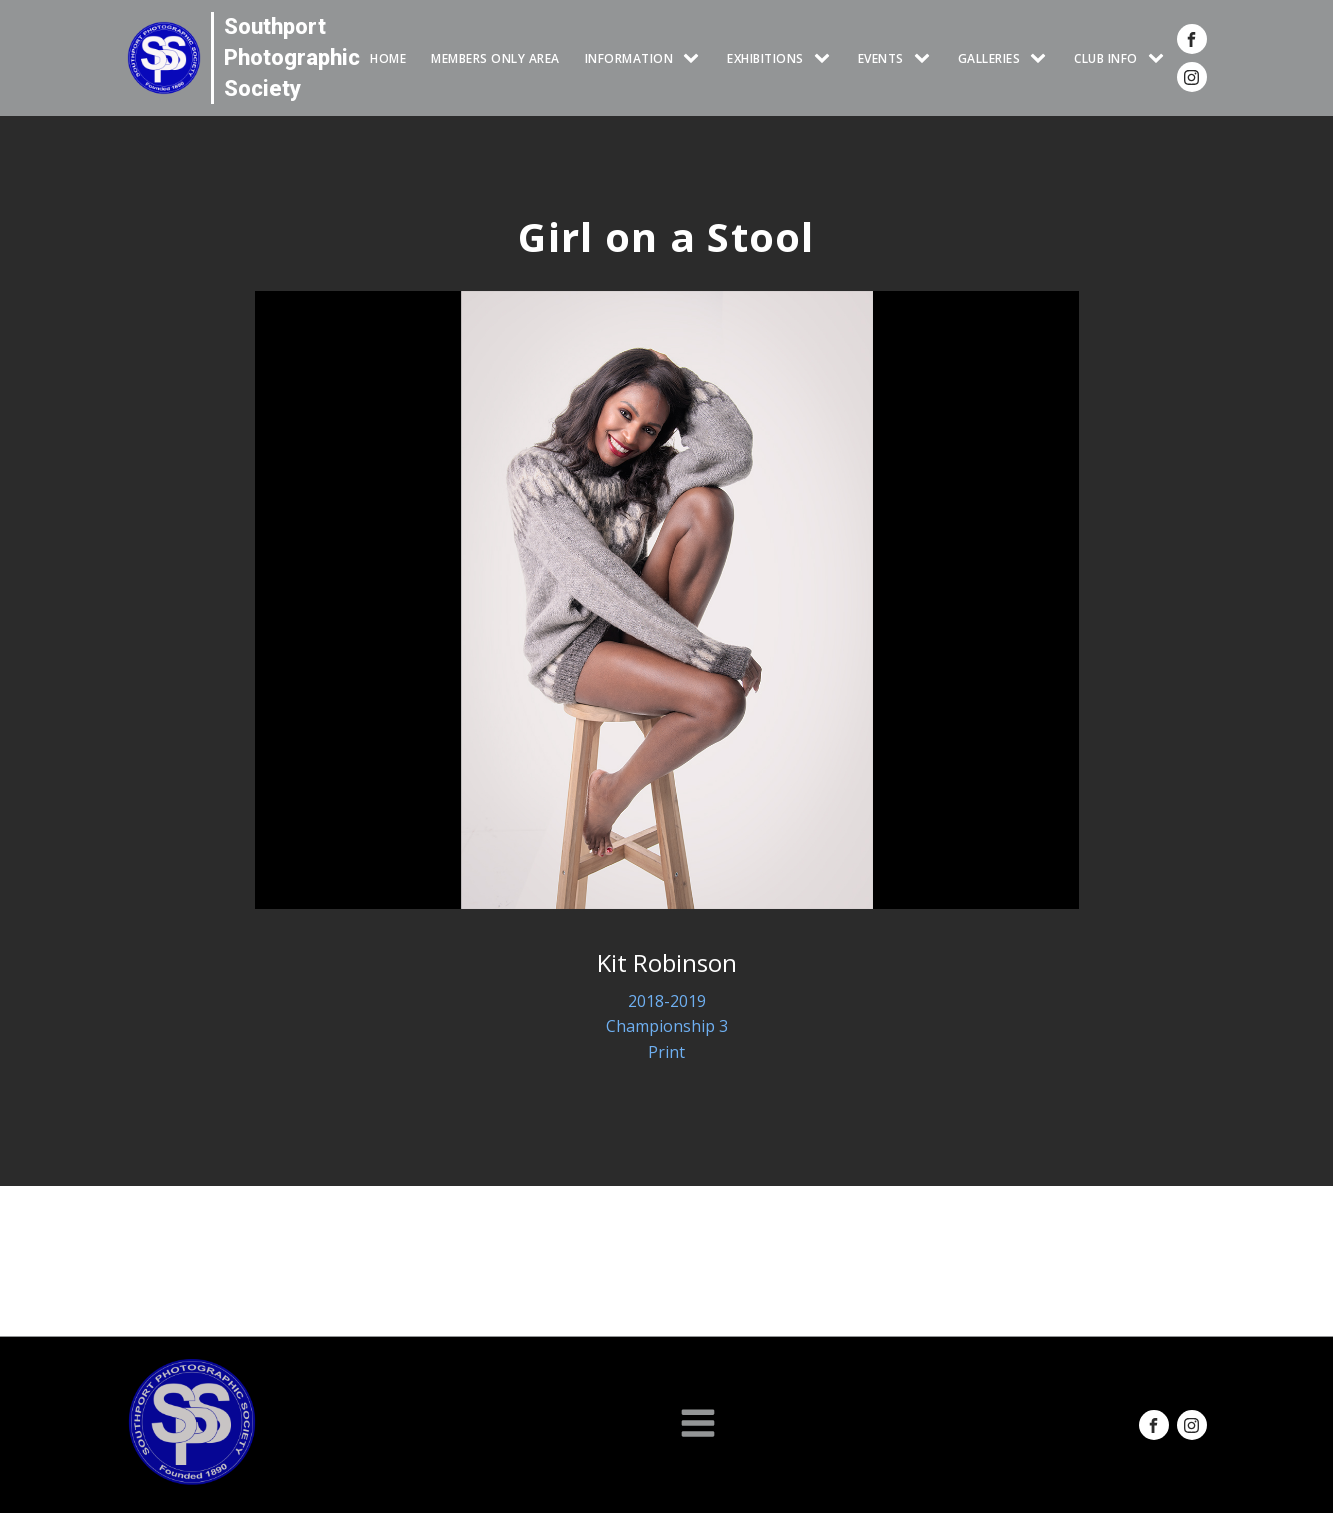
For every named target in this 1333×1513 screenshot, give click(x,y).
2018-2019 (667, 1001)
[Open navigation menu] (698, 1425)
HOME (388, 58)
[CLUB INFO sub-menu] (1160, 58)
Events (881, 58)
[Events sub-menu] (926, 58)
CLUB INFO (1106, 58)
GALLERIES (989, 58)
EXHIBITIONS (765, 58)
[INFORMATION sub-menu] (695, 58)
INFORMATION (629, 58)
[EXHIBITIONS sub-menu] (826, 58)
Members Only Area (495, 58)
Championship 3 (667, 1026)
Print (666, 1052)
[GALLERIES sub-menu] (1042, 58)
